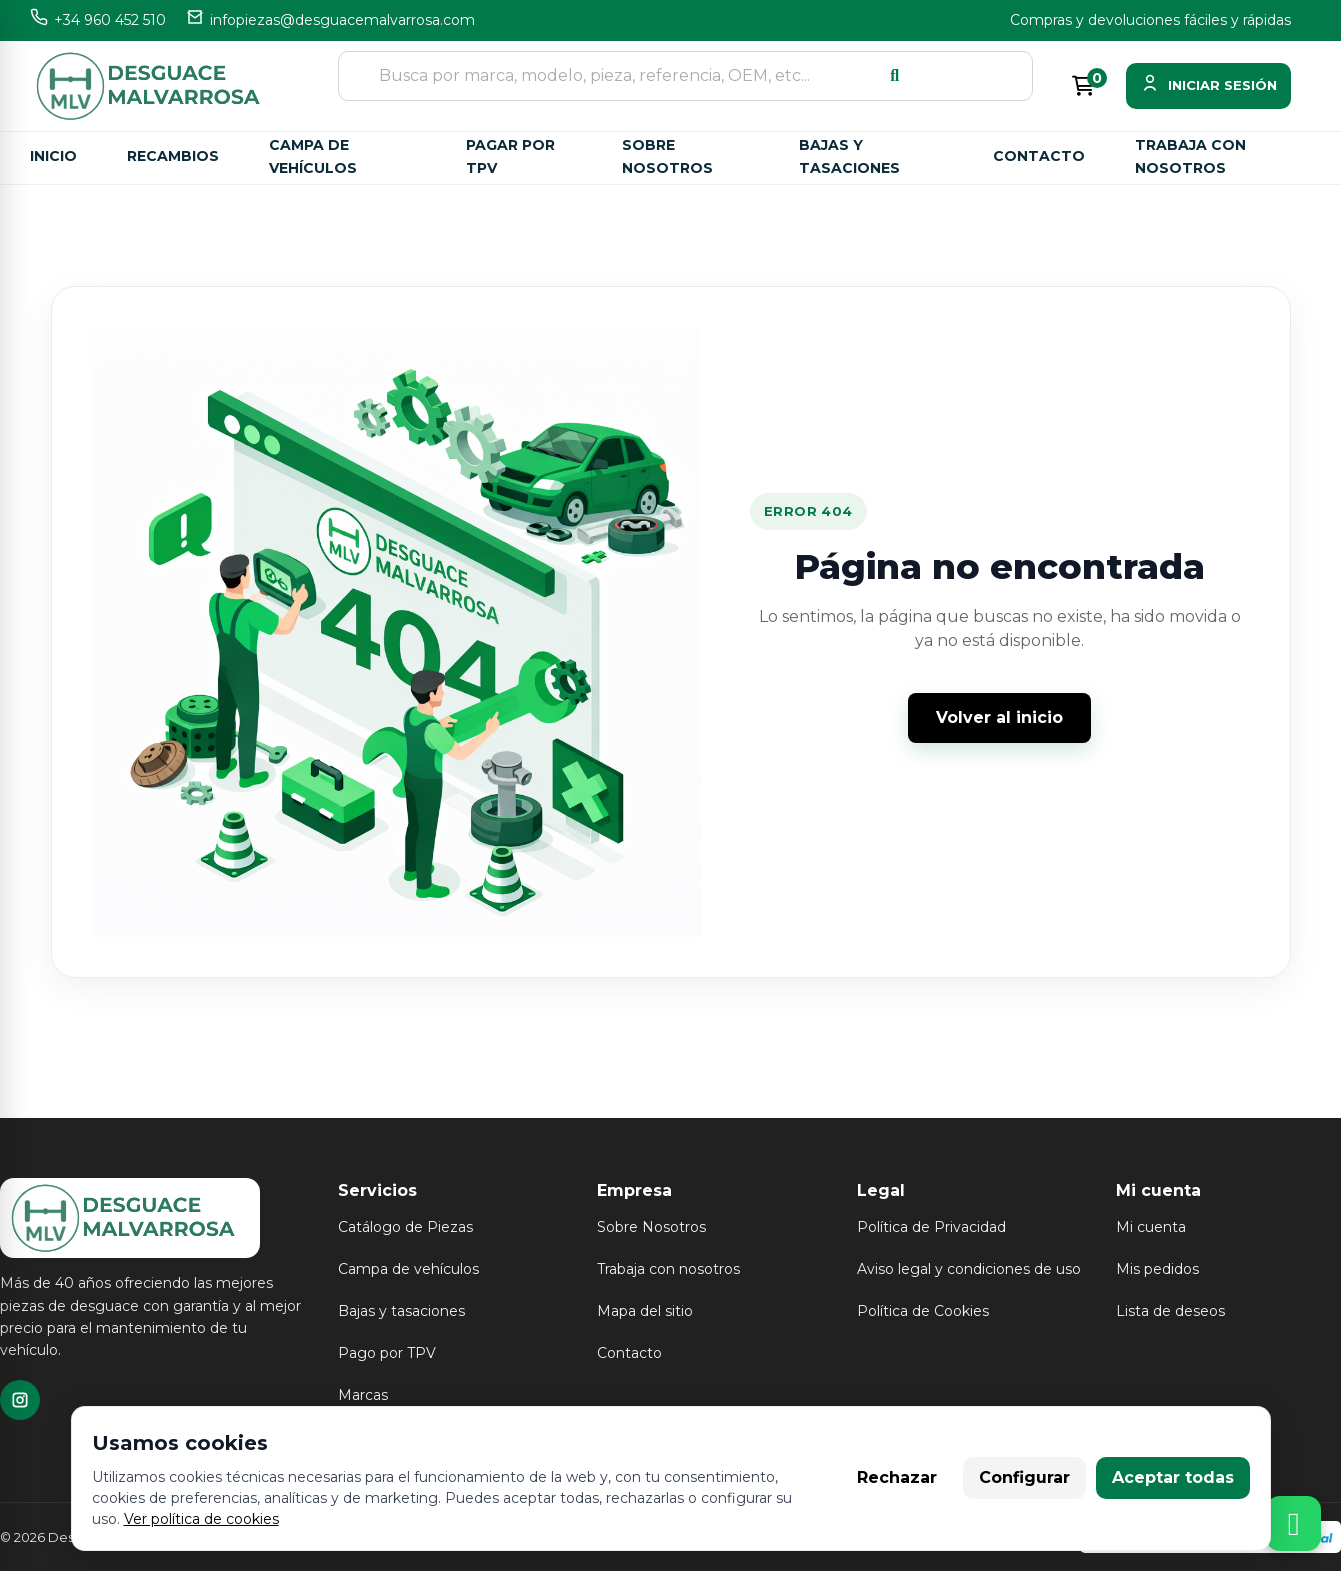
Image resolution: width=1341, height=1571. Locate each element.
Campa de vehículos (313, 156)
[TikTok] (20, 1400)
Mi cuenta (1151, 1227)
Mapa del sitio (645, 1311)
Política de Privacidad (931, 1227)
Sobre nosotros (667, 156)
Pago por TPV (387, 1353)
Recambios (173, 156)
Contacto (1039, 156)
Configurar (1024, 1477)
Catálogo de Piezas (405, 1227)
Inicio (53, 156)
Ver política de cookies (201, 1519)
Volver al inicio (999, 717)
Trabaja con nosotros (1190, 156)
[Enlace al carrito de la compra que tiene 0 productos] (1083, 86)
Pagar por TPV (510, 156)
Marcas (363, 1395)
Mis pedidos (1157, 1269)
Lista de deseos (1170, 1311)
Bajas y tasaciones (849, 156)
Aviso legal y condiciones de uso (969, 1269)
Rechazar (897, 1477)
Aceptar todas (1173, 1477)
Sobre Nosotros (651, 1227)
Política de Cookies (923, 1311)
